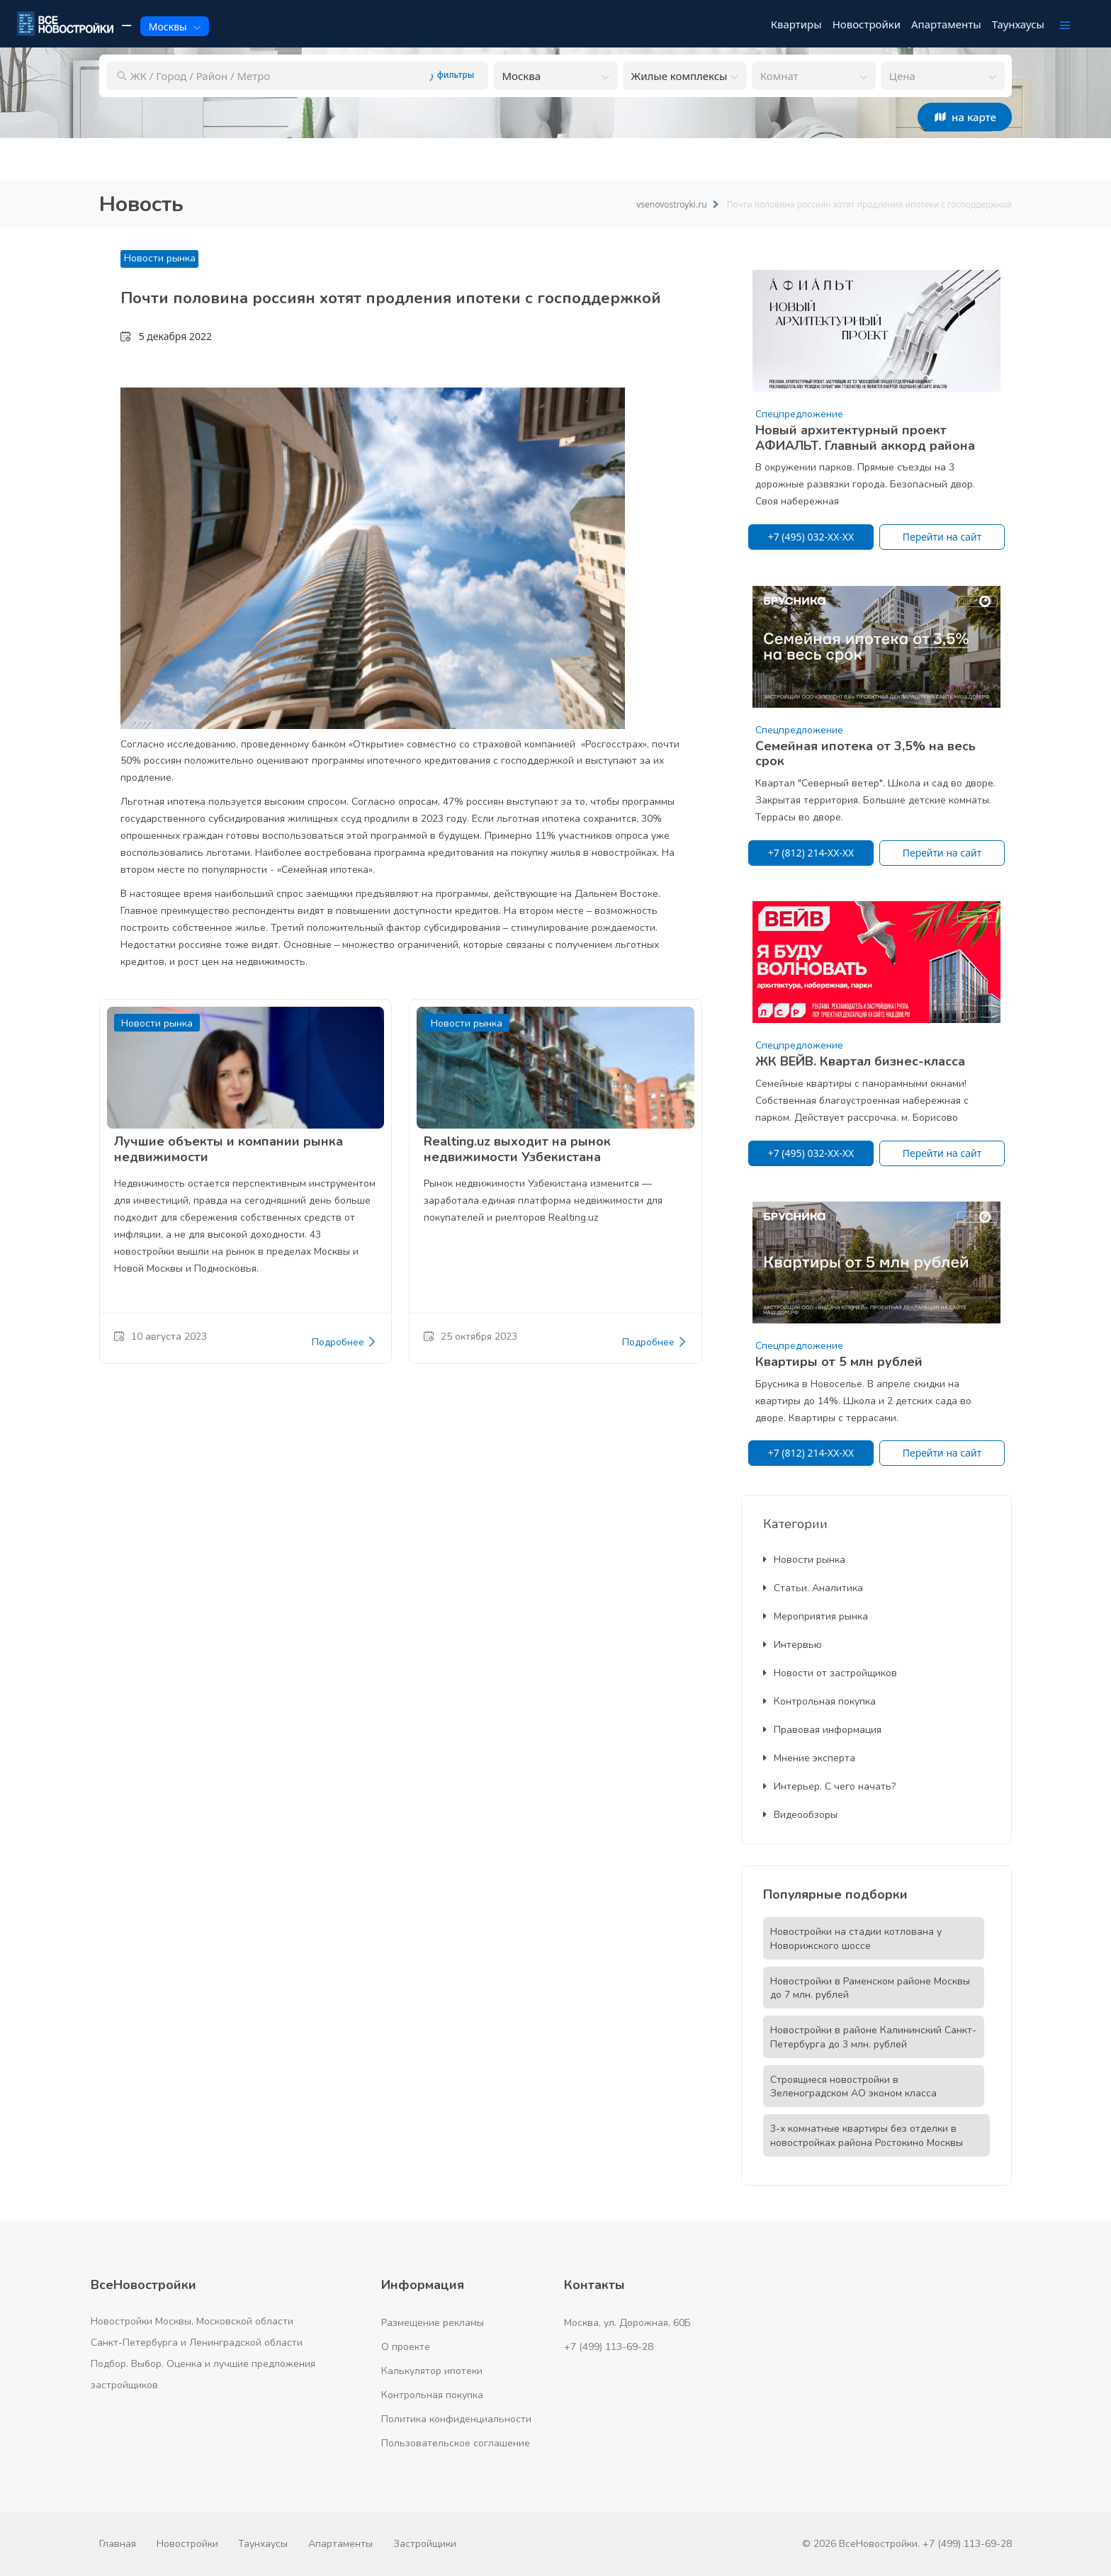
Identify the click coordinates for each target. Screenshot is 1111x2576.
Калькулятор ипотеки (432, 2371)
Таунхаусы (263, 2543)
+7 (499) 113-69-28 (608, 2347)
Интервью (792, 1644)
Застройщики (424, 2543)
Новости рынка (160, 258)
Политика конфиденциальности (456, 2419)
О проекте (405, 2347)
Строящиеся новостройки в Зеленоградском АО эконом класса (853, 2087)
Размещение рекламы (432, 2322)
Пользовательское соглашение (455, 2443)
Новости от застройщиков (830, 1673)
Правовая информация (822, 1729)
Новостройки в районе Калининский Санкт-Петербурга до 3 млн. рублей (873, 2037)
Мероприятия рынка (815, 1616)
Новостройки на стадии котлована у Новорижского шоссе (856, 1939)
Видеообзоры (800, 1814)
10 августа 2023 (160, 1336)
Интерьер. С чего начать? (829, 1786)
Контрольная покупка (819, 1701)
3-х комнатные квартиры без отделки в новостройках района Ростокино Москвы (866, 2136)
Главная (117, 2543)
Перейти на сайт (942, 536)
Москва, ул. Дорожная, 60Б (627, 2322)
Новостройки (187, 2543)
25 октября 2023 (470, 1336)
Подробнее (344, 1342)
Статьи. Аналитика (813, 1588)
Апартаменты (340, 2543)
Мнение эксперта (809, 1758)
